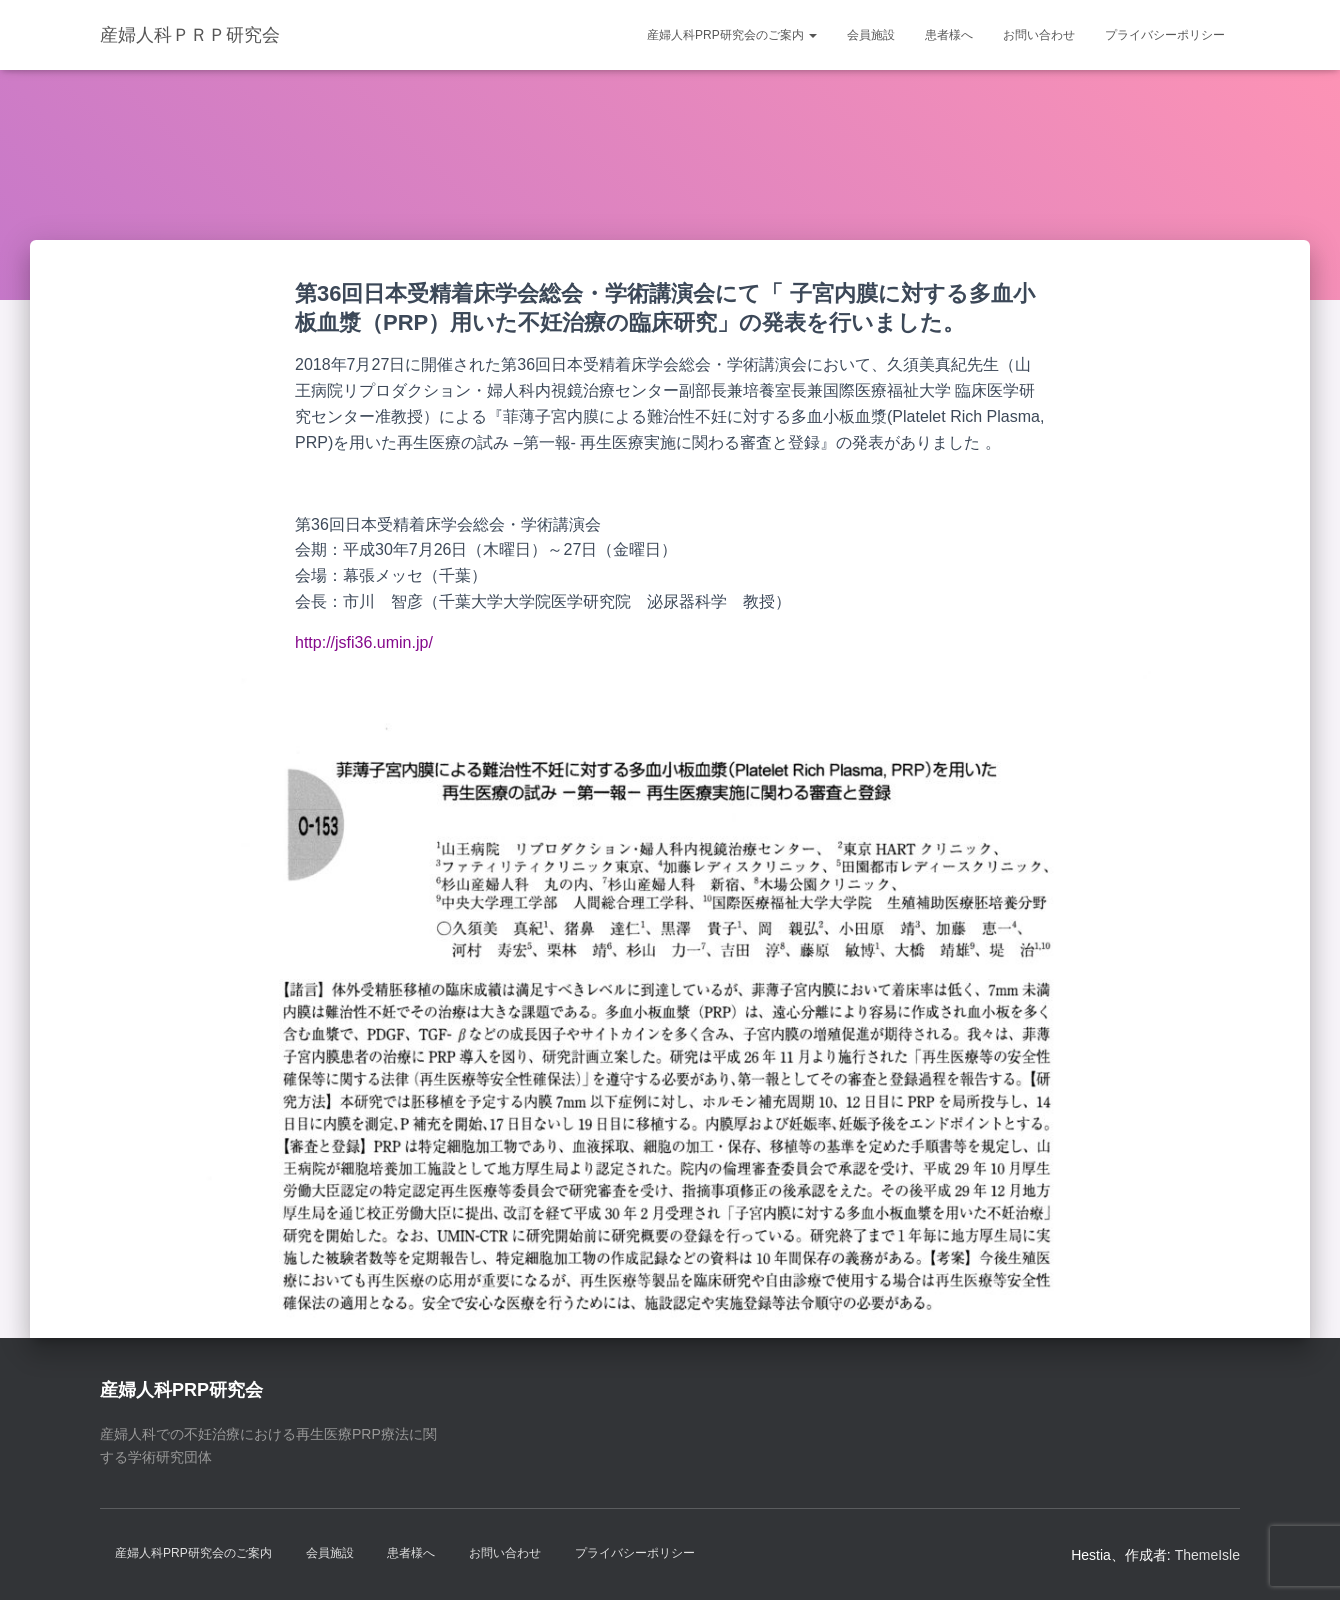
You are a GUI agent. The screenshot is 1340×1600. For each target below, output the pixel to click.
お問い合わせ (1039, 35)
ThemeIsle (1207, 1555)
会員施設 (871, 35)
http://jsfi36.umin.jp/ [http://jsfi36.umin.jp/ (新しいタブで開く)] (364, 642)
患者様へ (949, 35)
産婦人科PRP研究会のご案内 (732, 35)
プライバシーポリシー (1165, 35)
